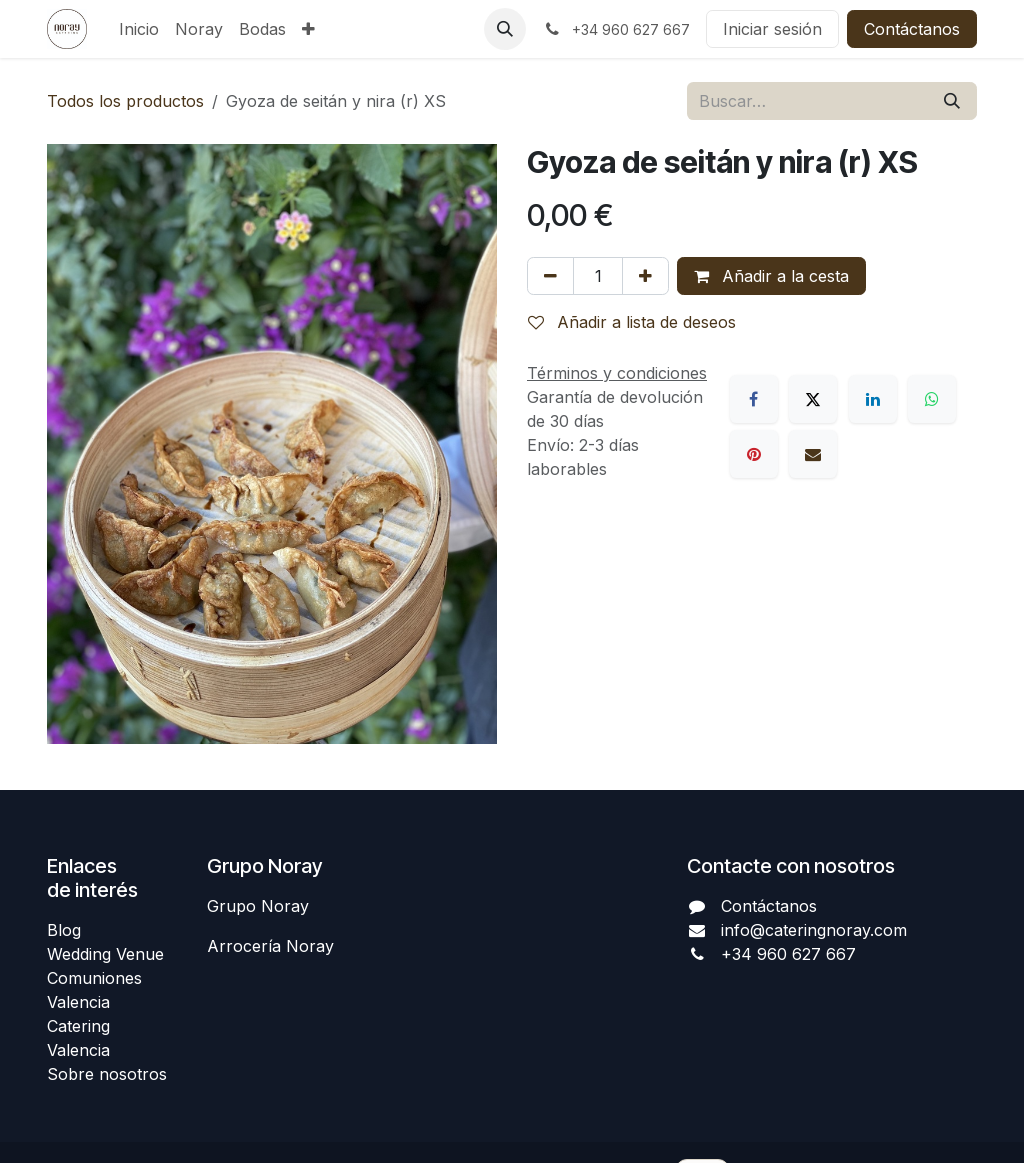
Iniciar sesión (772, 29)
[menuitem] (139, 29)
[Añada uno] (645, 276)
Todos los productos (125, 101)
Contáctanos (912, 29)
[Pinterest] (754, 454)
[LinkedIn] (873, 399)
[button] (505, 29)
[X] (813, 399)
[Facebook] (754, 399)
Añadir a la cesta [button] (771, 276)
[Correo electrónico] (813, 454)
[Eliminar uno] (550, 276)
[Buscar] (952, 101)
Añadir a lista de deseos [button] (632, 322)
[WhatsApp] (932, 399)
